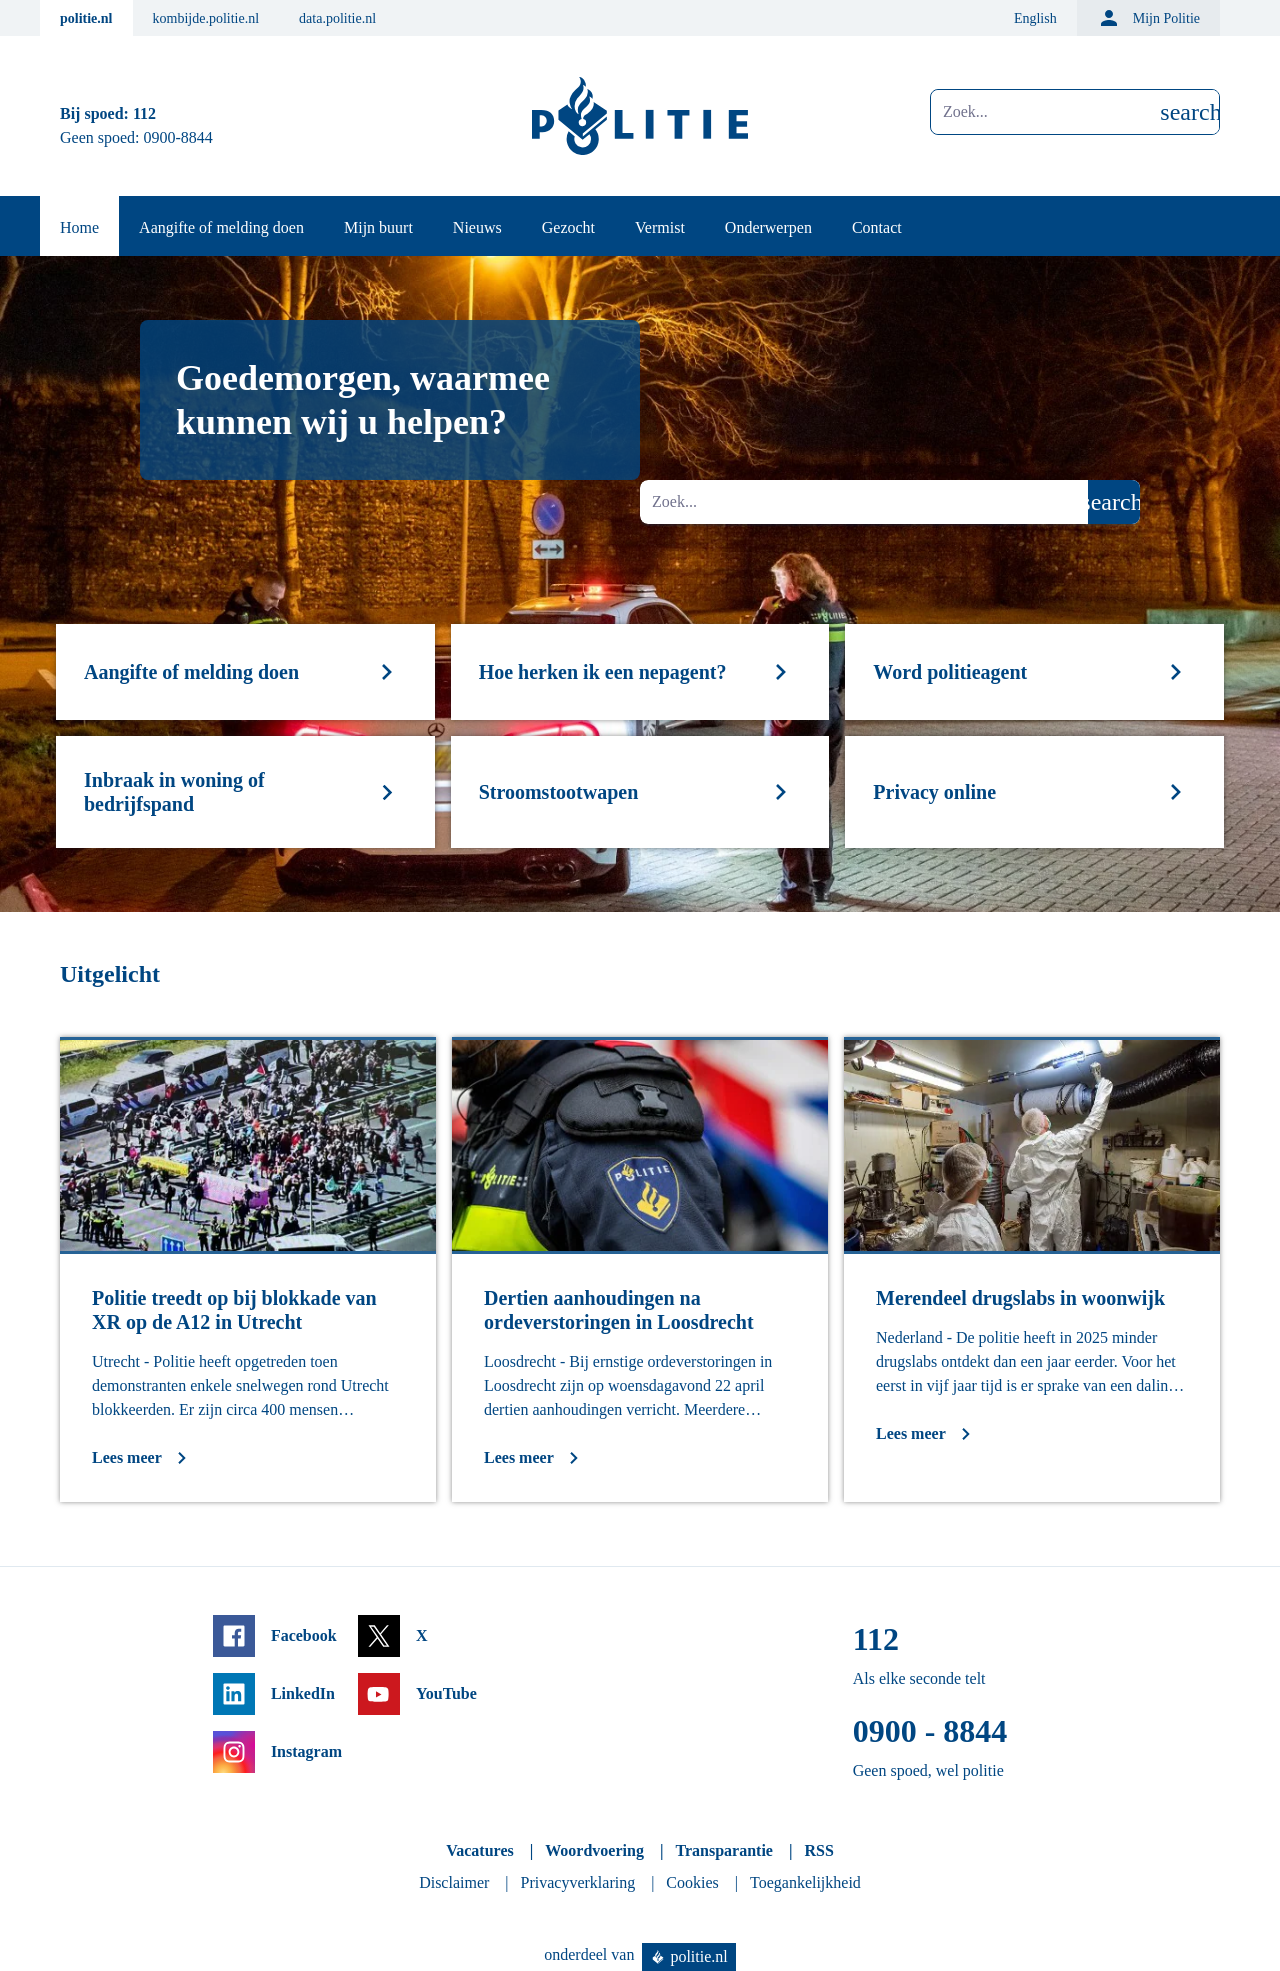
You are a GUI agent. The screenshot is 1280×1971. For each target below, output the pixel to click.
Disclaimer (454, 1882)
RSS (818, 1850)
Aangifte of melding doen (221, 227)
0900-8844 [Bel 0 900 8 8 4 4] (178, 137)
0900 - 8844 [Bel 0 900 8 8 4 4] (930, 1731)
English (1035, 18)
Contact (877, 227)
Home (79, 227)
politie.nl (86, 18)
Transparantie (723, 1850)
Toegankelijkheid (805, 1882)
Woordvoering (594, 1850)
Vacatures (480, 1850)
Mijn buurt (378, 227)
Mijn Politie (1148, 18)
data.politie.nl (337, 18)
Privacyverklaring (578, 1882)
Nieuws (477, 227)
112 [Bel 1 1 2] (144, 113)
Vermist (660, 227)
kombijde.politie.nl (206, 18)
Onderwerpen (768, 227)
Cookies (692, 1882)
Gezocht (568, 227)
